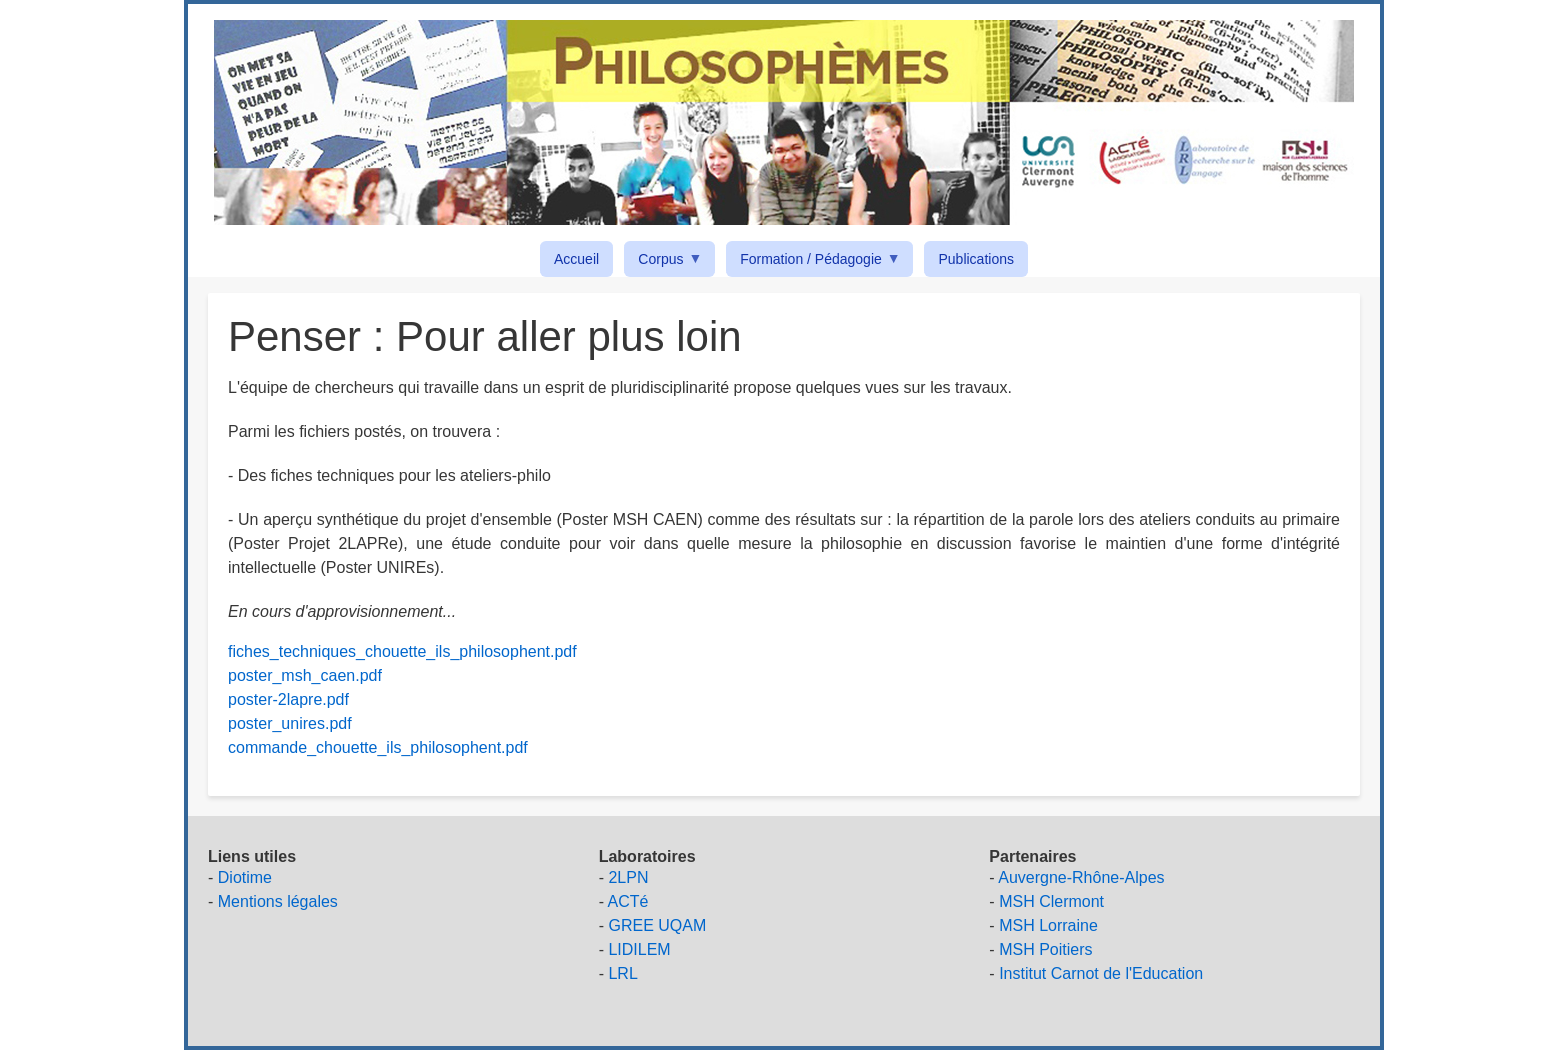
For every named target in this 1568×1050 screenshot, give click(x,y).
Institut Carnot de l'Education (1101, 973)
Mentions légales (278, 901)
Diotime (245, 877)
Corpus (664, 262)
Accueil (576, 259)
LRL (622, 973)
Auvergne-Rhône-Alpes (1081, 877)
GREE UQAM (657, 925)
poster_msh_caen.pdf (305, 675)
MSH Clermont (1051, 901)
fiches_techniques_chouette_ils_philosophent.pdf (402, 651)
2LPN (628, 877)
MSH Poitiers (1045, 949)
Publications (976, 259)
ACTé (628, 901)
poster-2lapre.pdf (288, 699)
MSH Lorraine (1048, 925)
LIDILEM (639, 949)
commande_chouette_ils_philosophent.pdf (378, 747)
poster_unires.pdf (290, 723)
